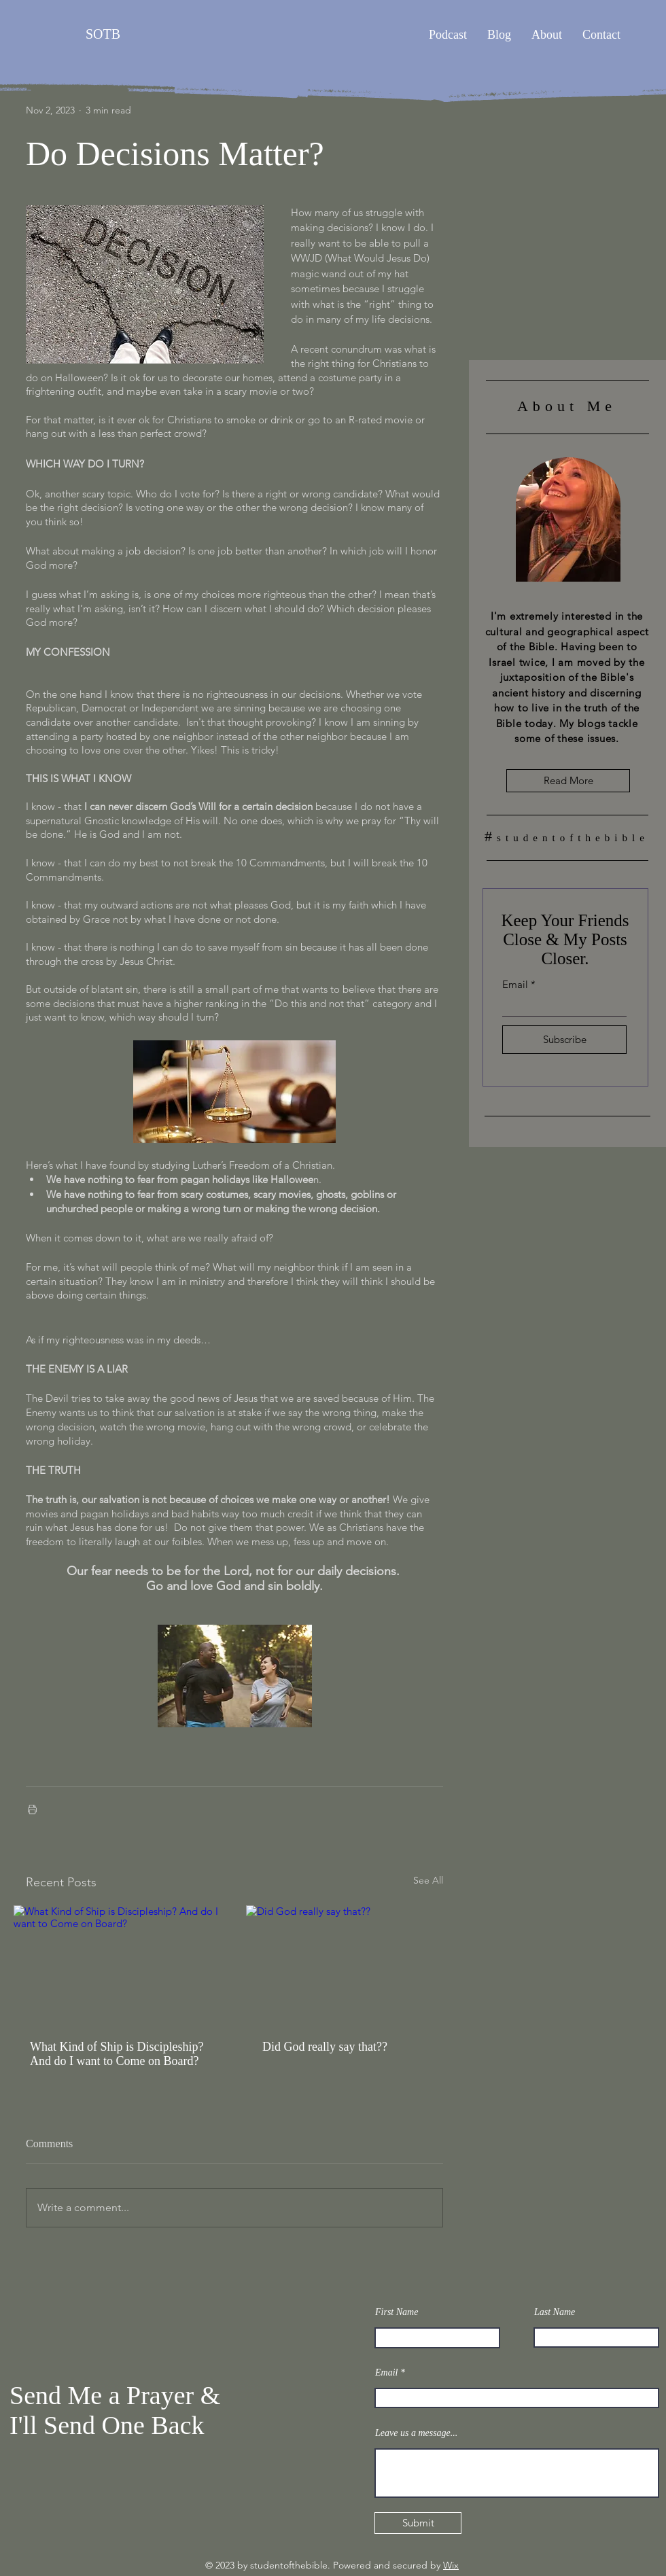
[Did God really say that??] (350, 1964)
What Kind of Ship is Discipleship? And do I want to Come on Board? (116, 2054)
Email (515, 984)
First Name (396, 2312)
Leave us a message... (416, 2433)
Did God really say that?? (324, 2046)
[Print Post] (32, 1809)
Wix (451, 2565)
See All (428, 1880)
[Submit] (417, 2523)
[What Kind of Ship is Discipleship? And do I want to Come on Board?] (118, 1964)
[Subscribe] (564, 1039)
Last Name (554, 2312)
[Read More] (568, 780)
